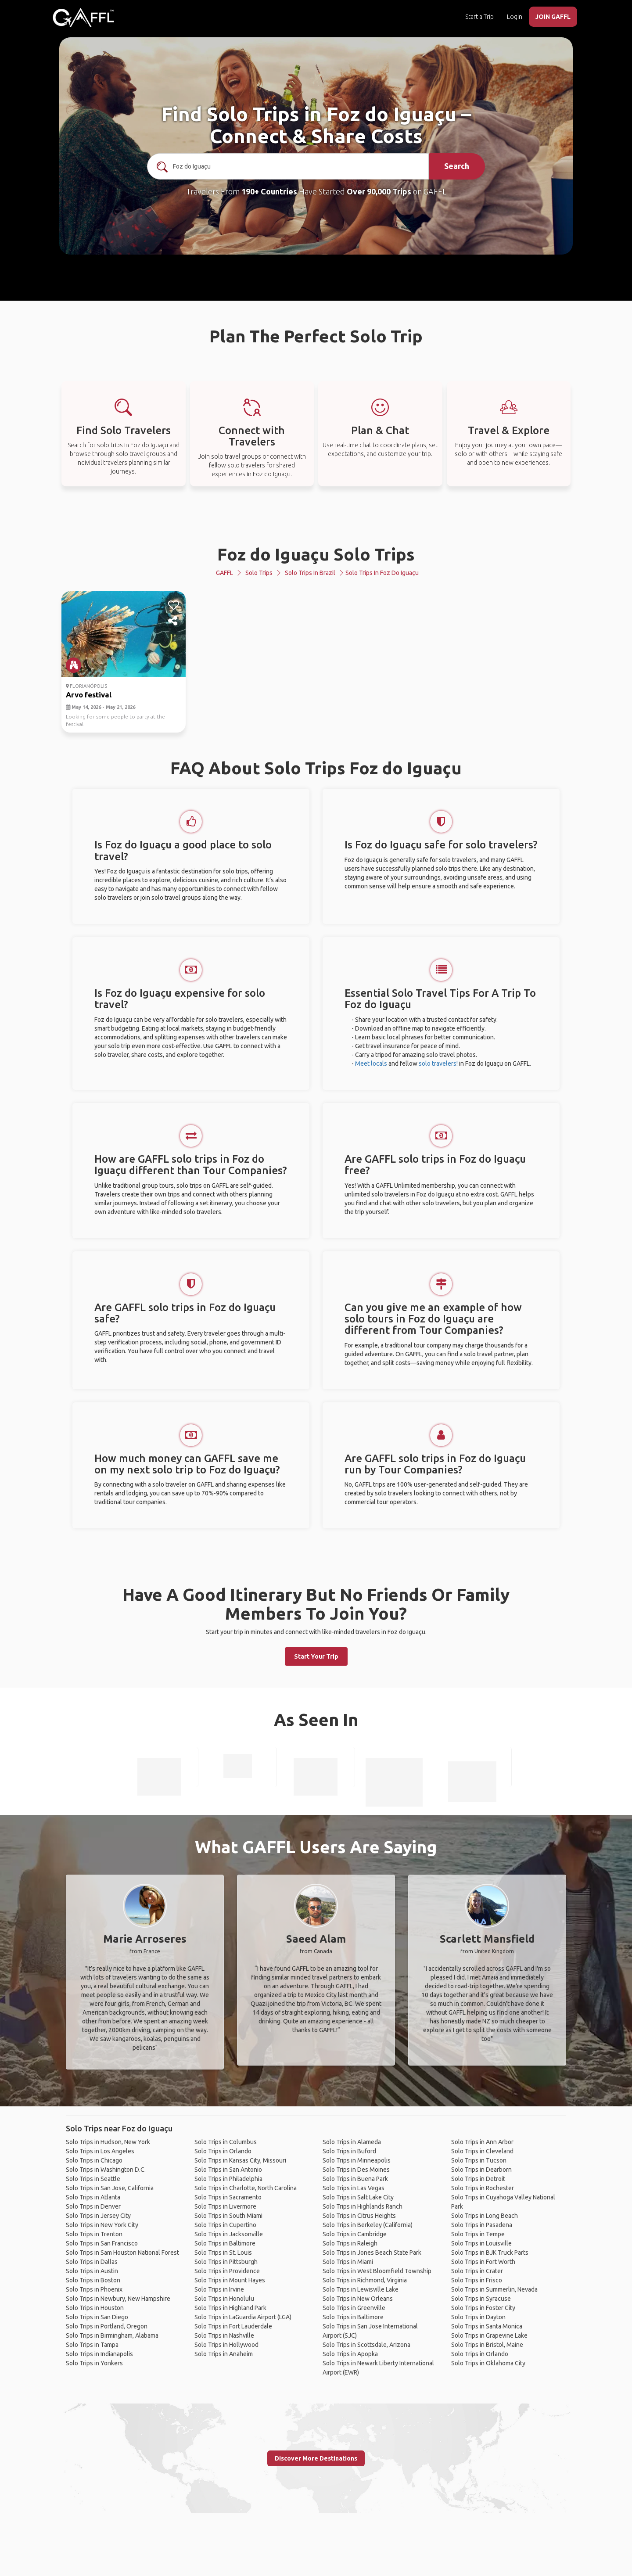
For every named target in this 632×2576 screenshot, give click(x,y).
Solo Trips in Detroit (478, 2178)
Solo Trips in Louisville (481, 2243)
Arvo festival (88, 694)
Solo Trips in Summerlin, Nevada (494, 2289)
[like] (173, 605)
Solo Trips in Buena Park (355, 2178)
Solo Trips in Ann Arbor (482, 2141)
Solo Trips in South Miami (228, 2215)
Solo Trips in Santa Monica (486, 2326)
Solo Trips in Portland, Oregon (106, 2326)
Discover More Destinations (316, 2458)
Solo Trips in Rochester (482, 2188)
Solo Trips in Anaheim (223, 2353)
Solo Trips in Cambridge (355, 2234)
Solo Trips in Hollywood (226, 2344)
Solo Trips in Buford (349, 2151)
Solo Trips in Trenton (94, 2234)
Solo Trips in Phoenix (94, 2289)
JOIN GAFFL (553, 16)
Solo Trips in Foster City (483, 2307)
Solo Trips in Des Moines (356, 2169)
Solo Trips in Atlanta (93, 2197)
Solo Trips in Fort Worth (483, 2261)
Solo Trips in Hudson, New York (108, 2141)
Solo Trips (259, 572)
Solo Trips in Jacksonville (228, 2234)
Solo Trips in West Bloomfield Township (377, 2270)
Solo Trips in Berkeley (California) (368, 2224)
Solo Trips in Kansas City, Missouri (240, 2160)
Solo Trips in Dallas (92, 2261)
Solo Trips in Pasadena (481, 2224)
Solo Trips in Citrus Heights (359, 2215)
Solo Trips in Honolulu (224, 2298)
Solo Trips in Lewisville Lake (361, 2289)
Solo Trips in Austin (92, 2270)
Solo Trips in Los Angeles (100, 2151)
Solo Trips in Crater (477, 2270)
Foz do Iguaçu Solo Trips (316, 554)
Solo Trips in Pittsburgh (226, 2261)
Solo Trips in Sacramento (228, 2197)
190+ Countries (269, 191)
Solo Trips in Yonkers (94, 2363)
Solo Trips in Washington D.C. (106, 2169)
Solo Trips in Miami (348, 2261)
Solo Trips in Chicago (94, 2160)
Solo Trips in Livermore (225, 2206)
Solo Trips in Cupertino (225, 2224)
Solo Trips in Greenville (354, 2307)
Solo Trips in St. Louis (223, 2252)
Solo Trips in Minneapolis (357, 2160)
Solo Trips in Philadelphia (228, 2178)
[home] (83, 18)
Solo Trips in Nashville (224, 2335)
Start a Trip (479, 16)
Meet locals (371, 1063)
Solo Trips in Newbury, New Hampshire (118, 2298)
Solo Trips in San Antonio (228, 2169)
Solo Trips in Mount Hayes (229, 2280)
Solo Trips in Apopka (350, 2353)
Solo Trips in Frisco (476, 2280)
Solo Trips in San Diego (97, 2317)
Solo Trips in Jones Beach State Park (372, 2252)
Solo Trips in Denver (93, 2206)
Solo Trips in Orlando (222, 2151)
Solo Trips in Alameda (352, 2141)
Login (514, 16)
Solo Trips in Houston (95, 2307)
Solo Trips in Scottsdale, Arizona (366, 2344)
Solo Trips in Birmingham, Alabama (112, 2335)
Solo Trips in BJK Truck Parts (489, 2252)
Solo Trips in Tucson (478, 2160)
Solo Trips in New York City (102, 2224)
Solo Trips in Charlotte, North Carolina (245, 2188)
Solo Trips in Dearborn (481, 2169)
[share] (173, 621)
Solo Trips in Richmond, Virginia (365, 2280)
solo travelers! (438, 1063)
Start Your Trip (316, 1656)
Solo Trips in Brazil (310, 572)
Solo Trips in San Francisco (102, 2243)
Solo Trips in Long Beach (484, 2215)
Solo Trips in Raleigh (350, 2243)
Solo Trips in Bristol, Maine (487, 2344)
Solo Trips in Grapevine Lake (489, 2335)
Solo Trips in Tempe (478, 2234)
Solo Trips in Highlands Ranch (362, 2206)
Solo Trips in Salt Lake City (358, 2197)
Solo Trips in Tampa (92, 2344)
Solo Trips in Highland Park (230, 2307)
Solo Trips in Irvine (219, 2289)
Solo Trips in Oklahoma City (488, 2363)
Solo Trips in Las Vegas (353, 2188)
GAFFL (224, 572)
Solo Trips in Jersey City (98, 2215)
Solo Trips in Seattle (93, 2178)
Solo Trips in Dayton (478, 2317)
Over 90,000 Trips (379, 191)
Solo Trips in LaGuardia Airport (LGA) (242, 2317)
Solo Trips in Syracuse (481, 2298)
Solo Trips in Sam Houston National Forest (122, 2252)
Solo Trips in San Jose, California (110, 2188)
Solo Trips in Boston (93, 2280)
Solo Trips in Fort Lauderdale (233, 2326)
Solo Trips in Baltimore (224, 2243)
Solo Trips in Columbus (225, 2141)
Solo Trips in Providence (227, 2270)
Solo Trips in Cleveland (482, 2151)
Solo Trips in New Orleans (358, 2298)
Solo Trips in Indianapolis (99, 2353)
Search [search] (456, 166)
